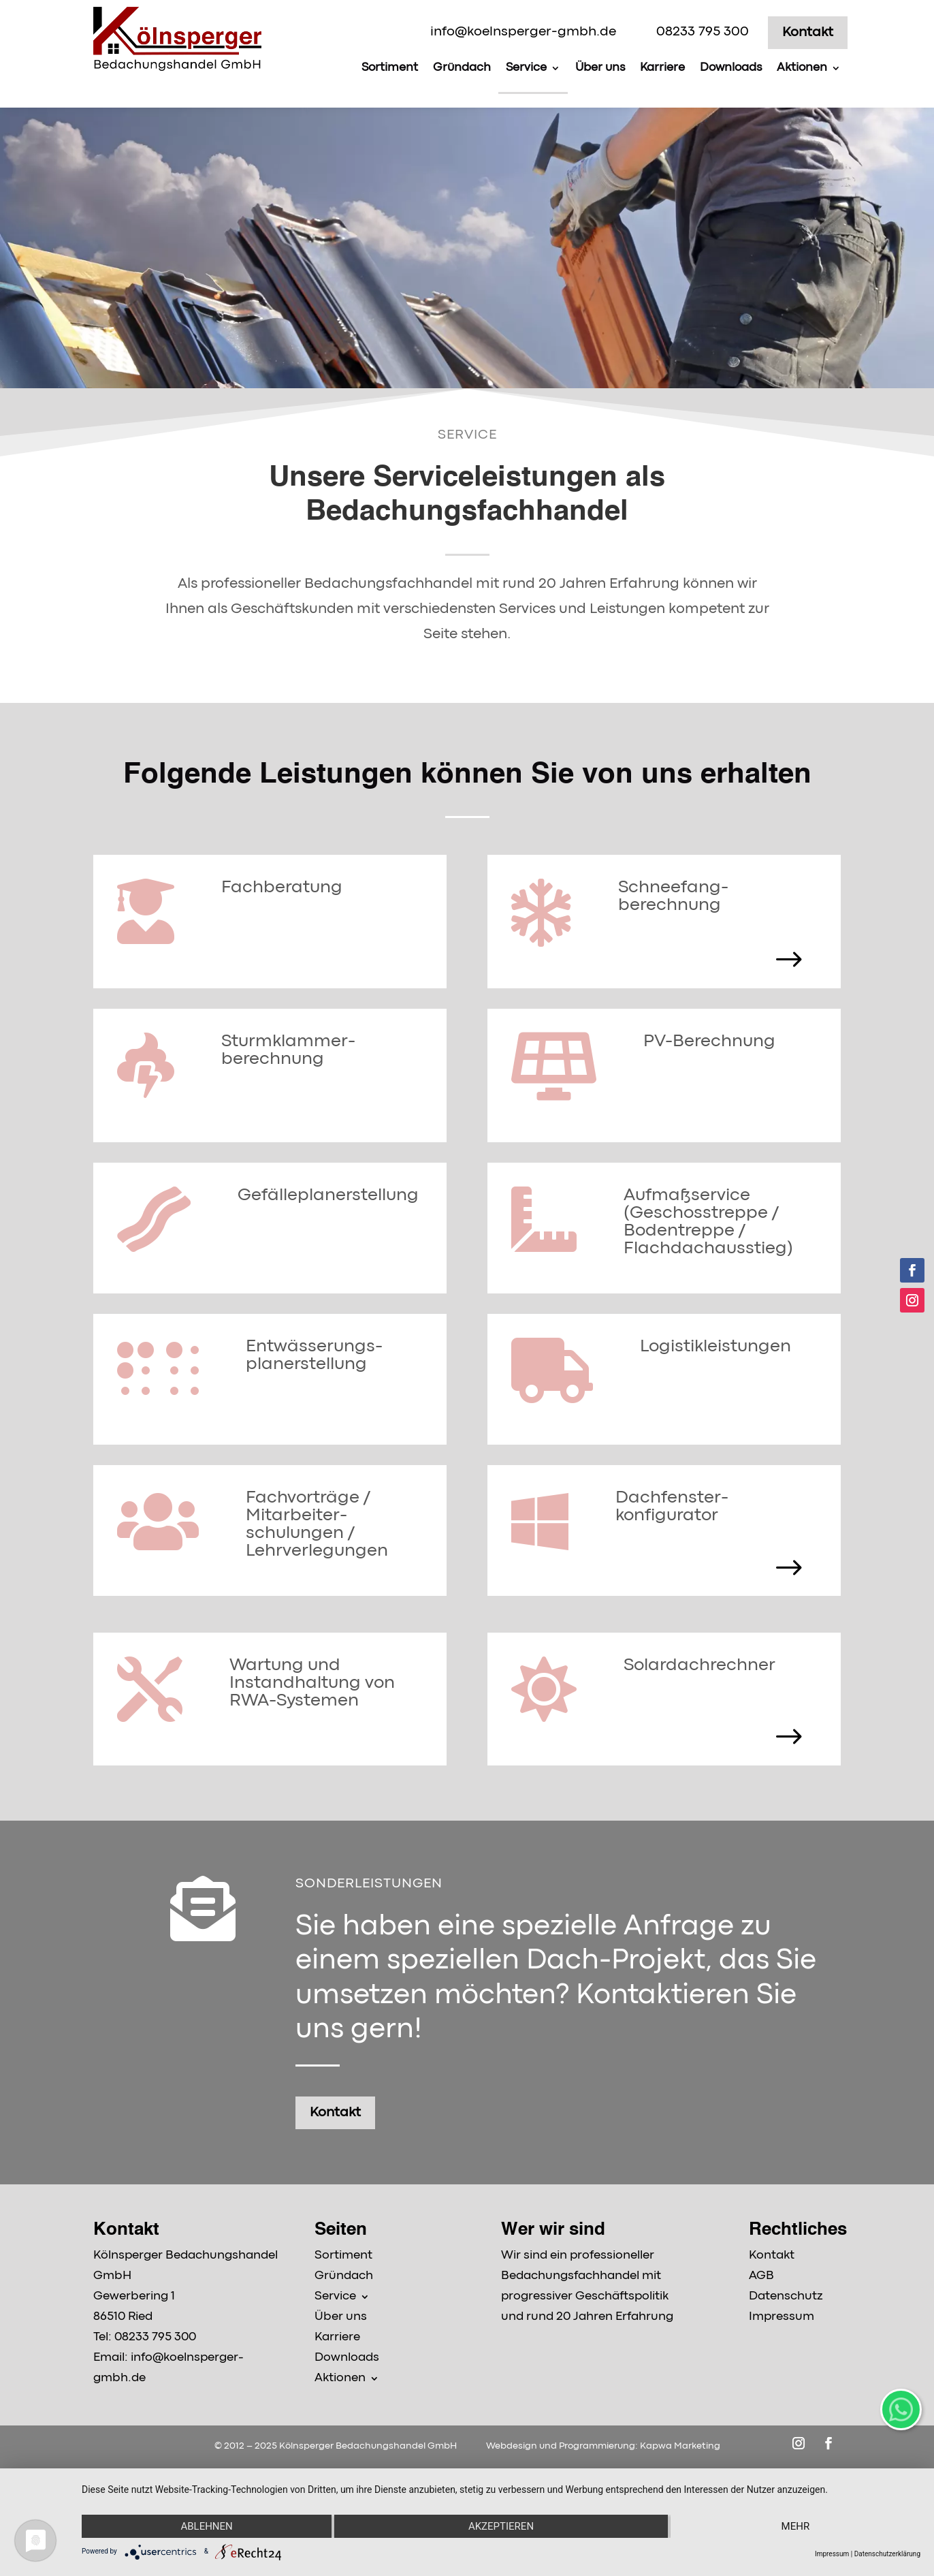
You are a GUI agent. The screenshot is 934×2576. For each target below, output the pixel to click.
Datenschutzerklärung (887, 2554)
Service (526, 68)
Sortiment (389, 68)
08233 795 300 (702, 31)
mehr (796, 2526)
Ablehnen (206, 2526)
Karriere (662, 68)
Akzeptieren (501, 2526)
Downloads (731, 68)
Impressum (832, 2554)
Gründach (462, 68)
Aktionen (802, 68)
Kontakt (807, 32)
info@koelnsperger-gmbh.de (523, 31)
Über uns (600, 68)
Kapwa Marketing (680, 2446)
